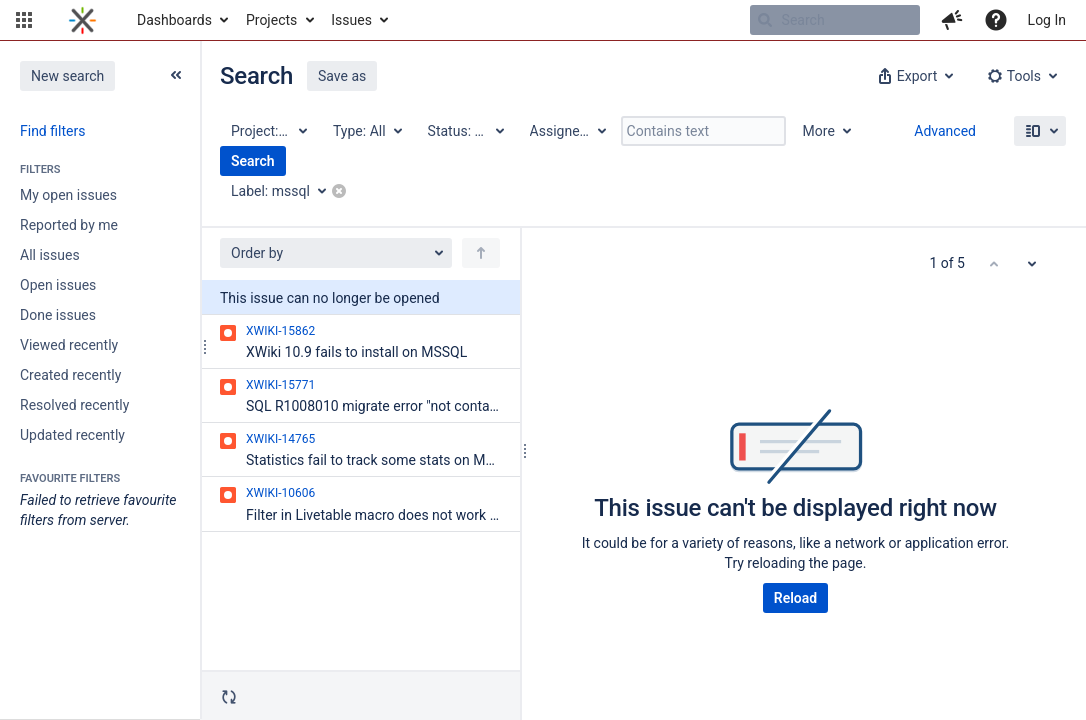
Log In (1047, 20)
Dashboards (174, 20)
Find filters (52, 131)
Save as (342, 76)
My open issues (68, 195)
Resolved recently (74, 405)
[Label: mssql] (285, 191)
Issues (351, 20)
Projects (271, 20)
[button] (24, 20)
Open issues (58, 285)
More (819, 131)
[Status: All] (465, 131)
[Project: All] (268, 131)
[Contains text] (703, 131)
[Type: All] (366, 131)
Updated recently (72, 435)
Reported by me (69, 225)
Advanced (945, 131)
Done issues (58, 315)
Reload (795, 598)
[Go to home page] (82, 20)
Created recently (70, 375)
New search (67, 76)
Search (253, 161)
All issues (50, 255)
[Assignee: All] (567, 131)
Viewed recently (69, 345)
